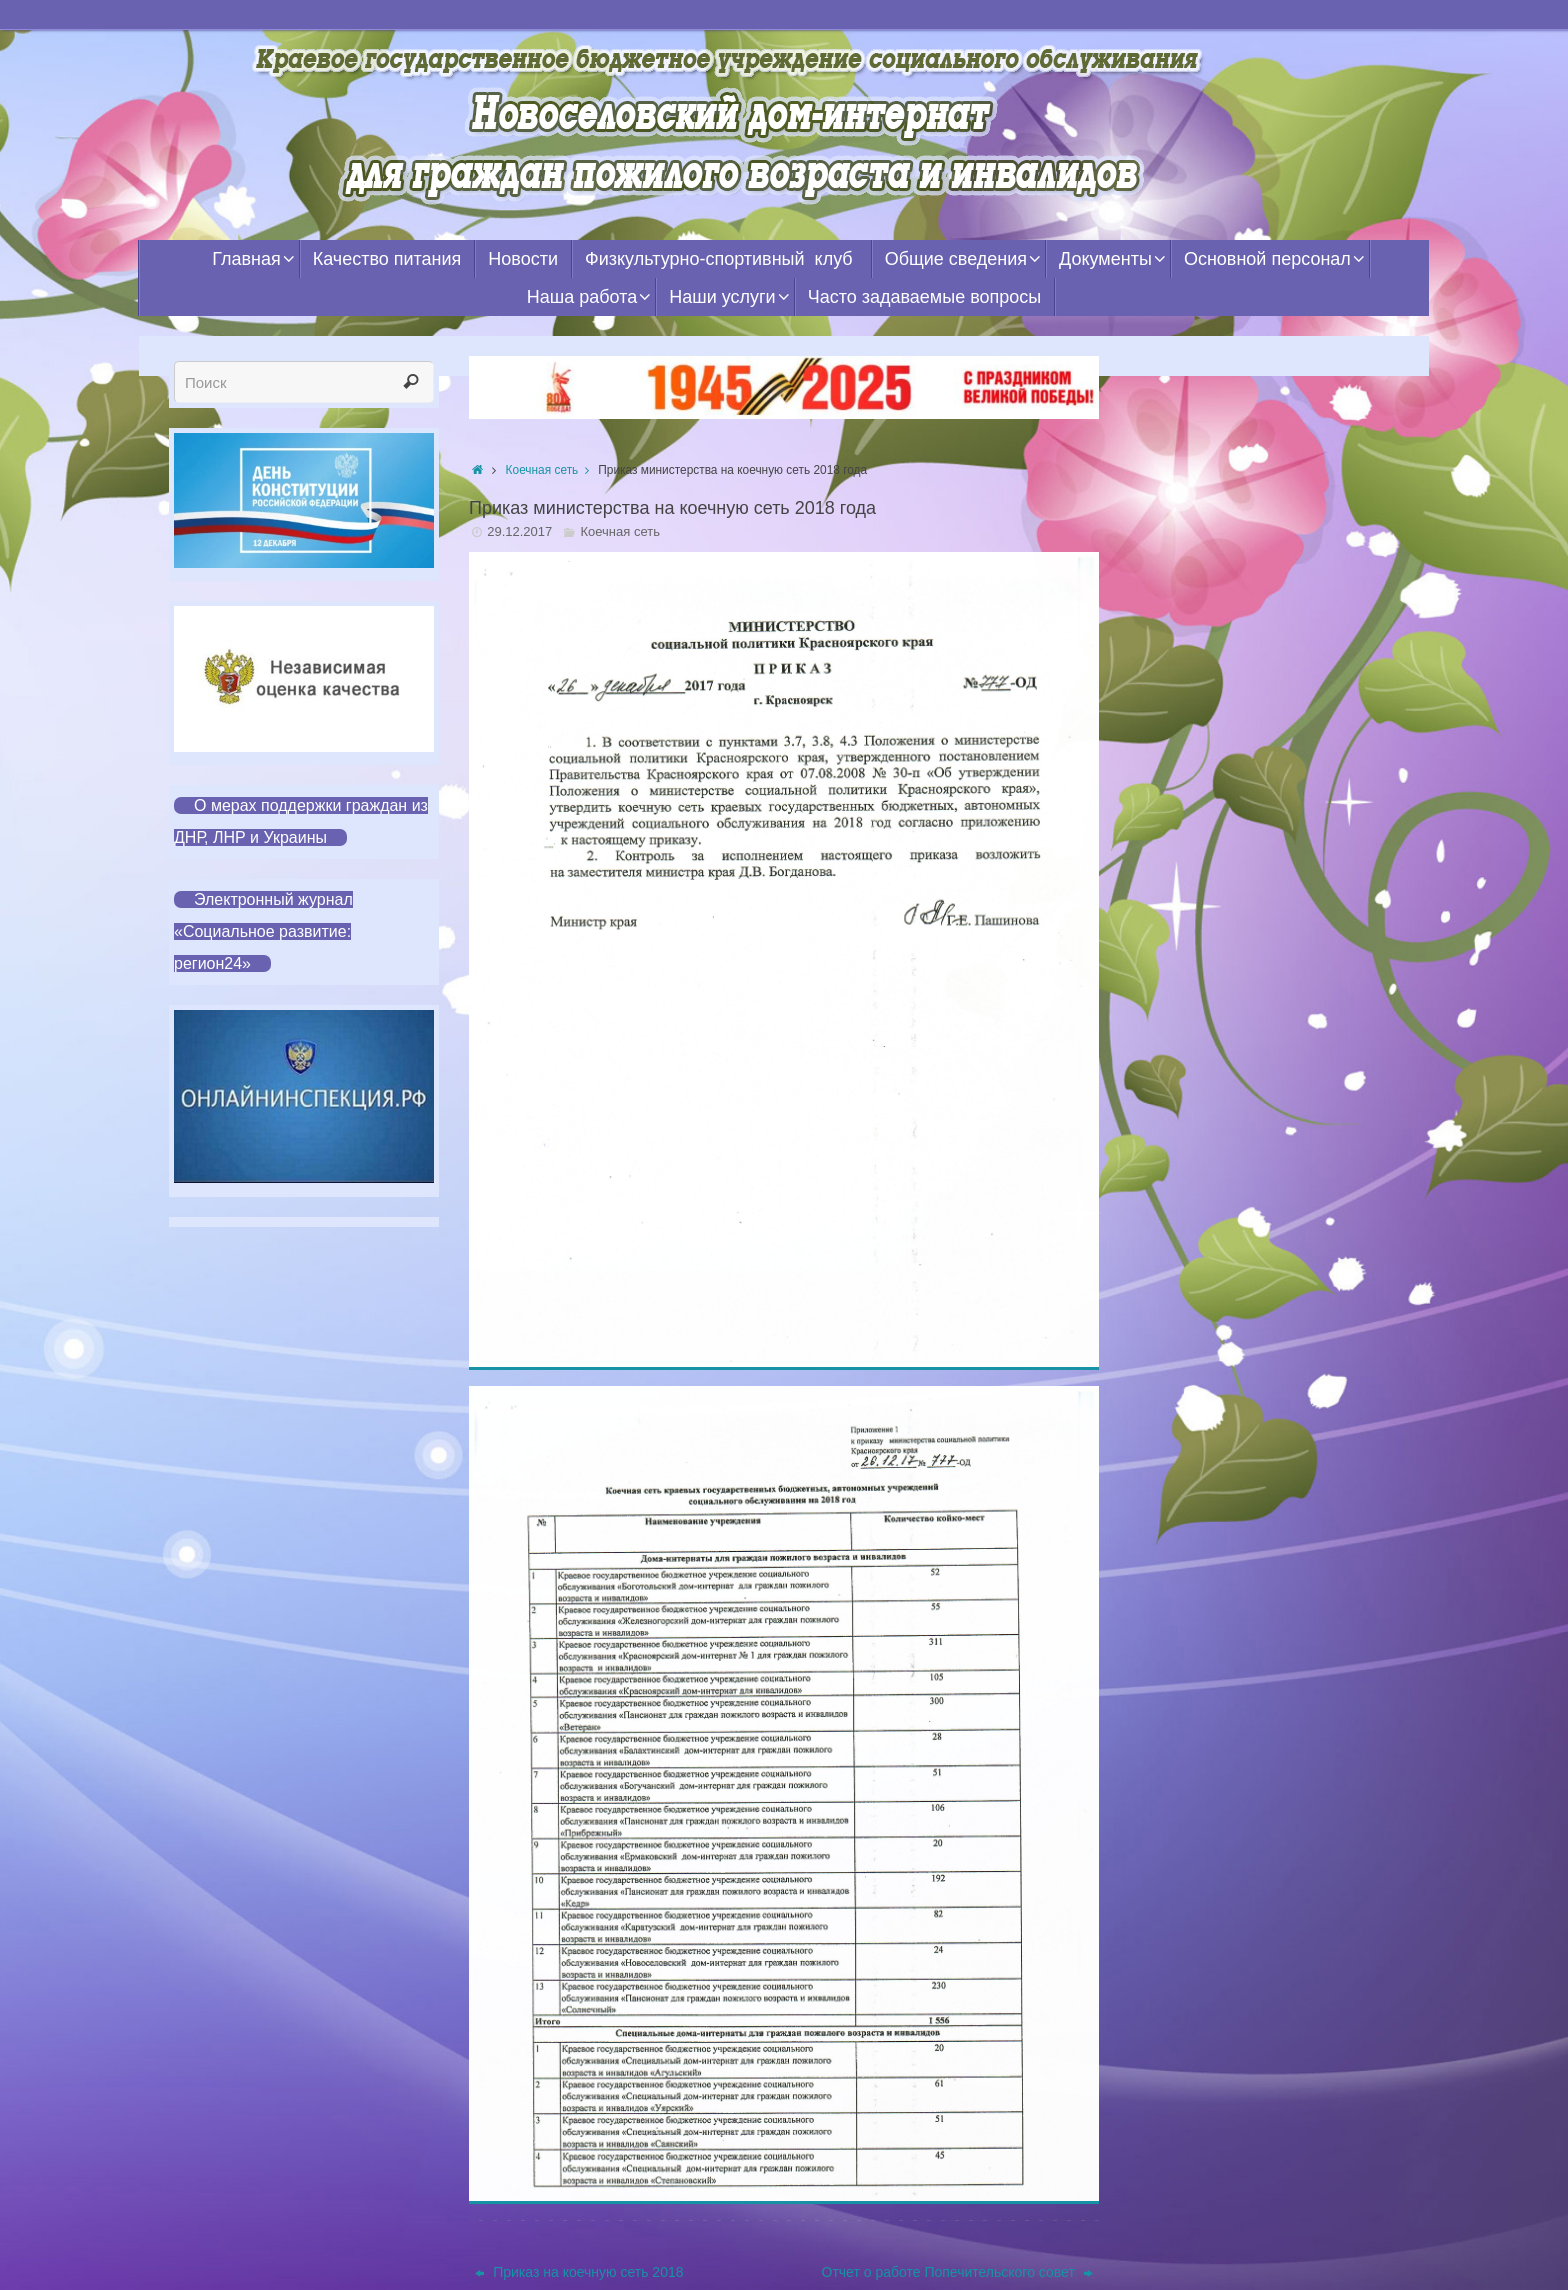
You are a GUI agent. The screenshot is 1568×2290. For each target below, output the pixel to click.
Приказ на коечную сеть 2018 (579, 2272)
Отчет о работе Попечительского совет (957, 2272)
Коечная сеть (552, 470)
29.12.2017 (519, 531)
